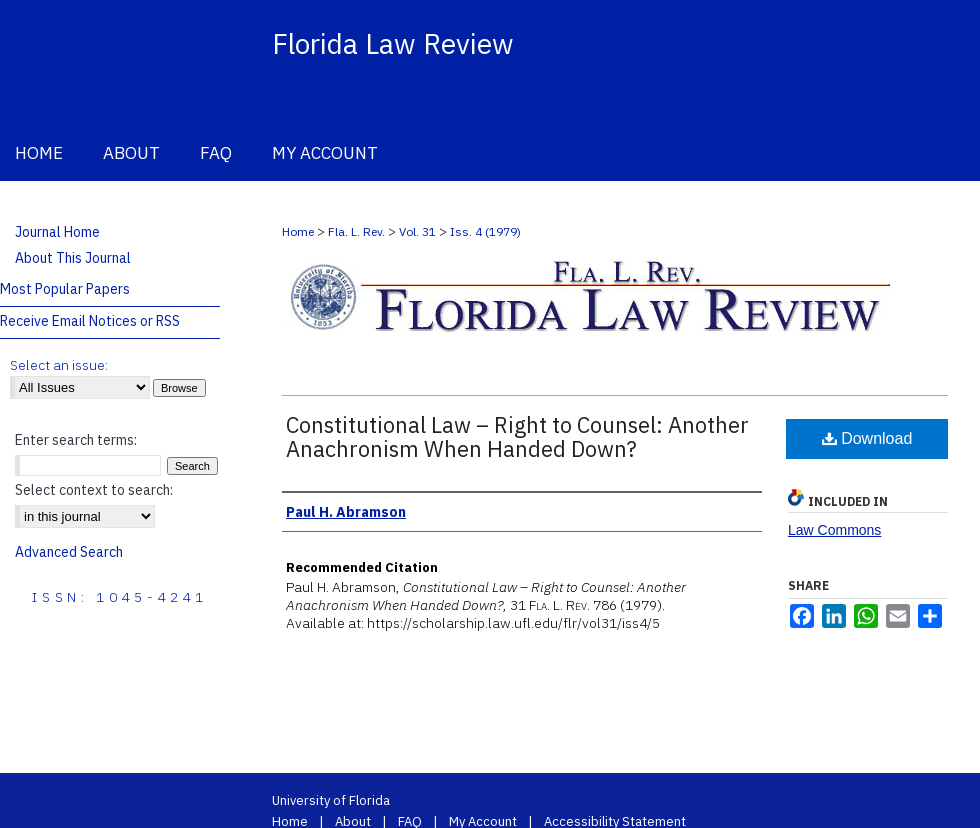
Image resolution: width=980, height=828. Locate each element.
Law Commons (834, 530)
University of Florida (331, 800)
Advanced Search (69, 552)
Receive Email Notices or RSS (90, 321)
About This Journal (73, 258)
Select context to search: (94, 490)
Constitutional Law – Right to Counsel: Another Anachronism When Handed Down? (517, 436)
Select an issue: (59, 365)
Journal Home (57, 232)
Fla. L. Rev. (356, 231)
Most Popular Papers (65, 289)
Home (298, 231)
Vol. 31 (417, 231)
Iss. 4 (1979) (485, 231)
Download (867, 438)
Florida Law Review (393, 43)
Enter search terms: (76, 440)
